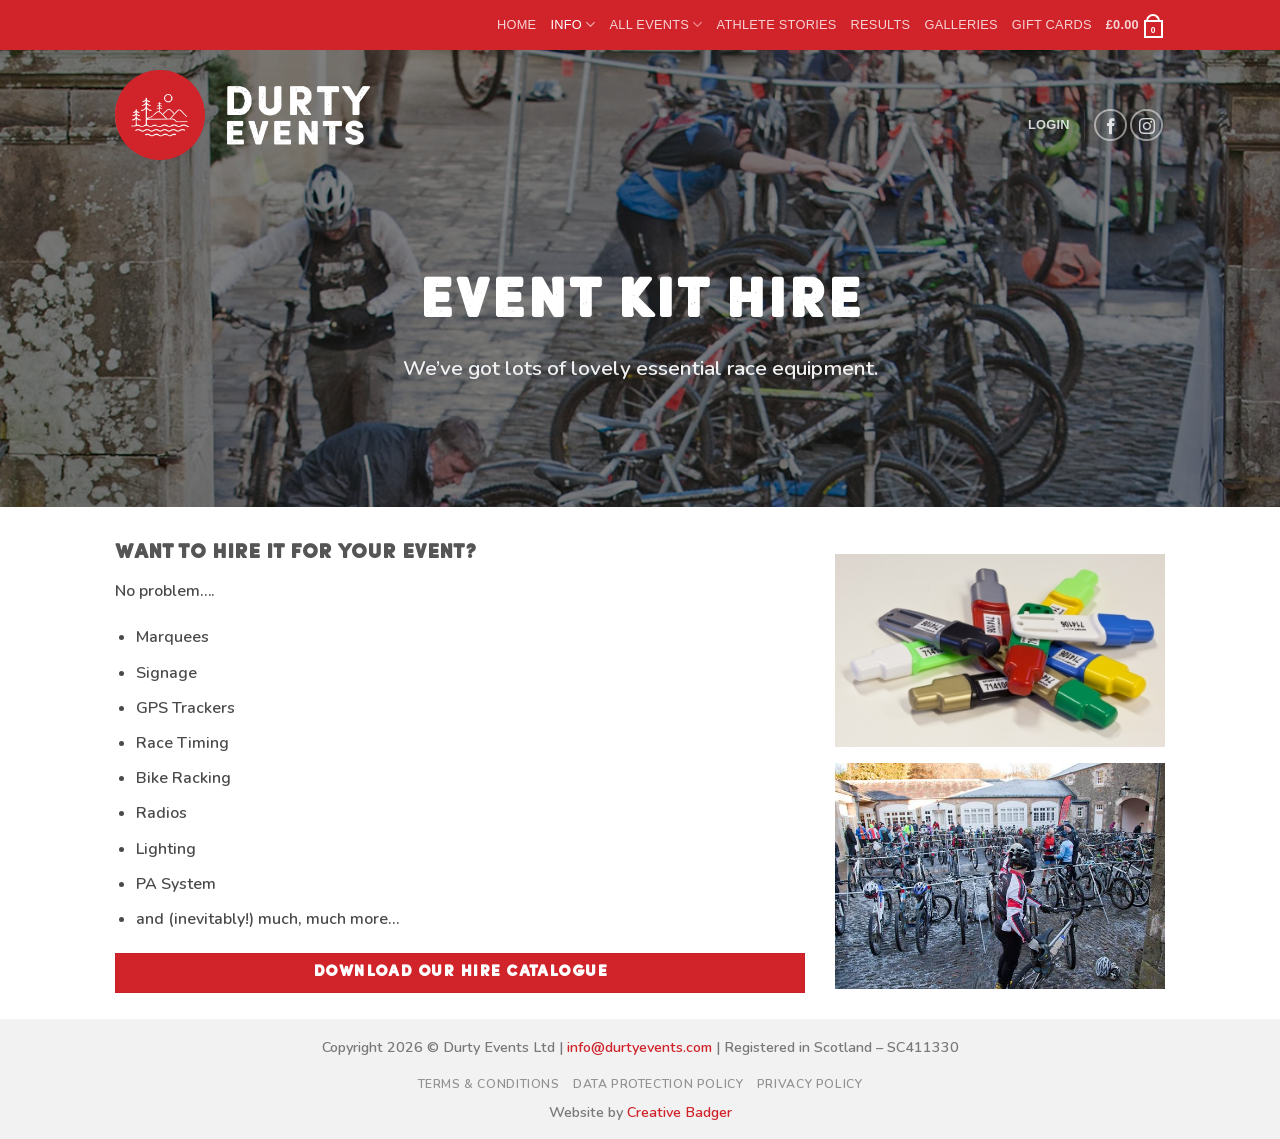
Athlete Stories (777, 24)
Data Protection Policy (658, 1084)
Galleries (960, 24)
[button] (1135, 25)
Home (516, 24)
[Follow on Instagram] (1146, 125)
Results (881, 24)
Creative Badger (679, 1112)
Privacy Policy (810, 1084)
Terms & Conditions (489, 1084)
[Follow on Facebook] (1110, 125)
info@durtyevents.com (639, 1047)
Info (572, 24)
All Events (655, 24)
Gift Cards (1052, 24)
